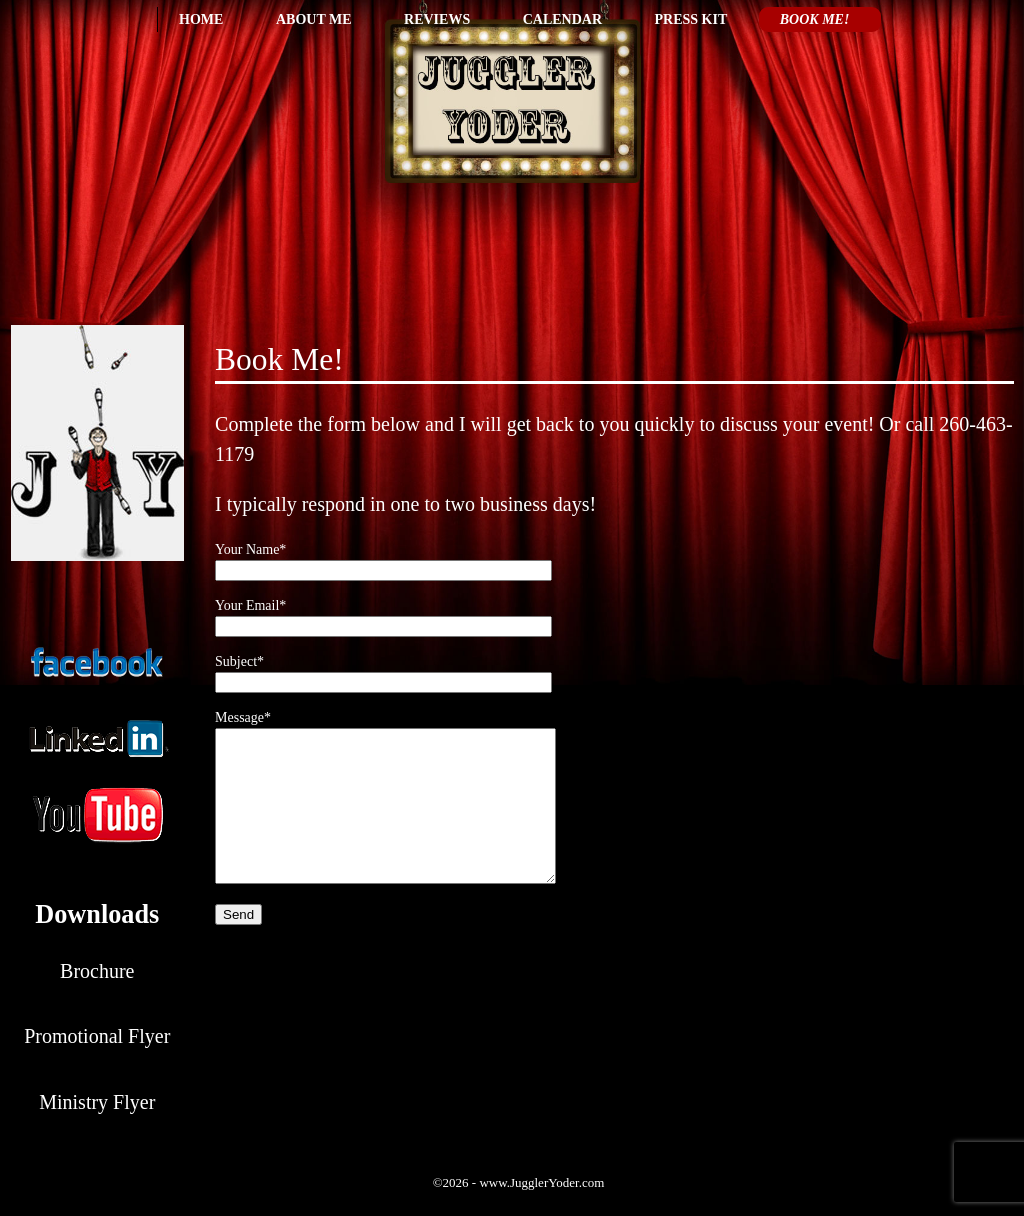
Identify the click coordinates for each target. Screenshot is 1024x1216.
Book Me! (815, 19)
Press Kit (691, 19)
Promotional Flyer (97, 1036)
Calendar (562, 19)
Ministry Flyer (97, 1102)
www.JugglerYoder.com (541, 1182)
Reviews (437, 19)
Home (201, 19)
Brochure (97, 971)
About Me (314, 19)
